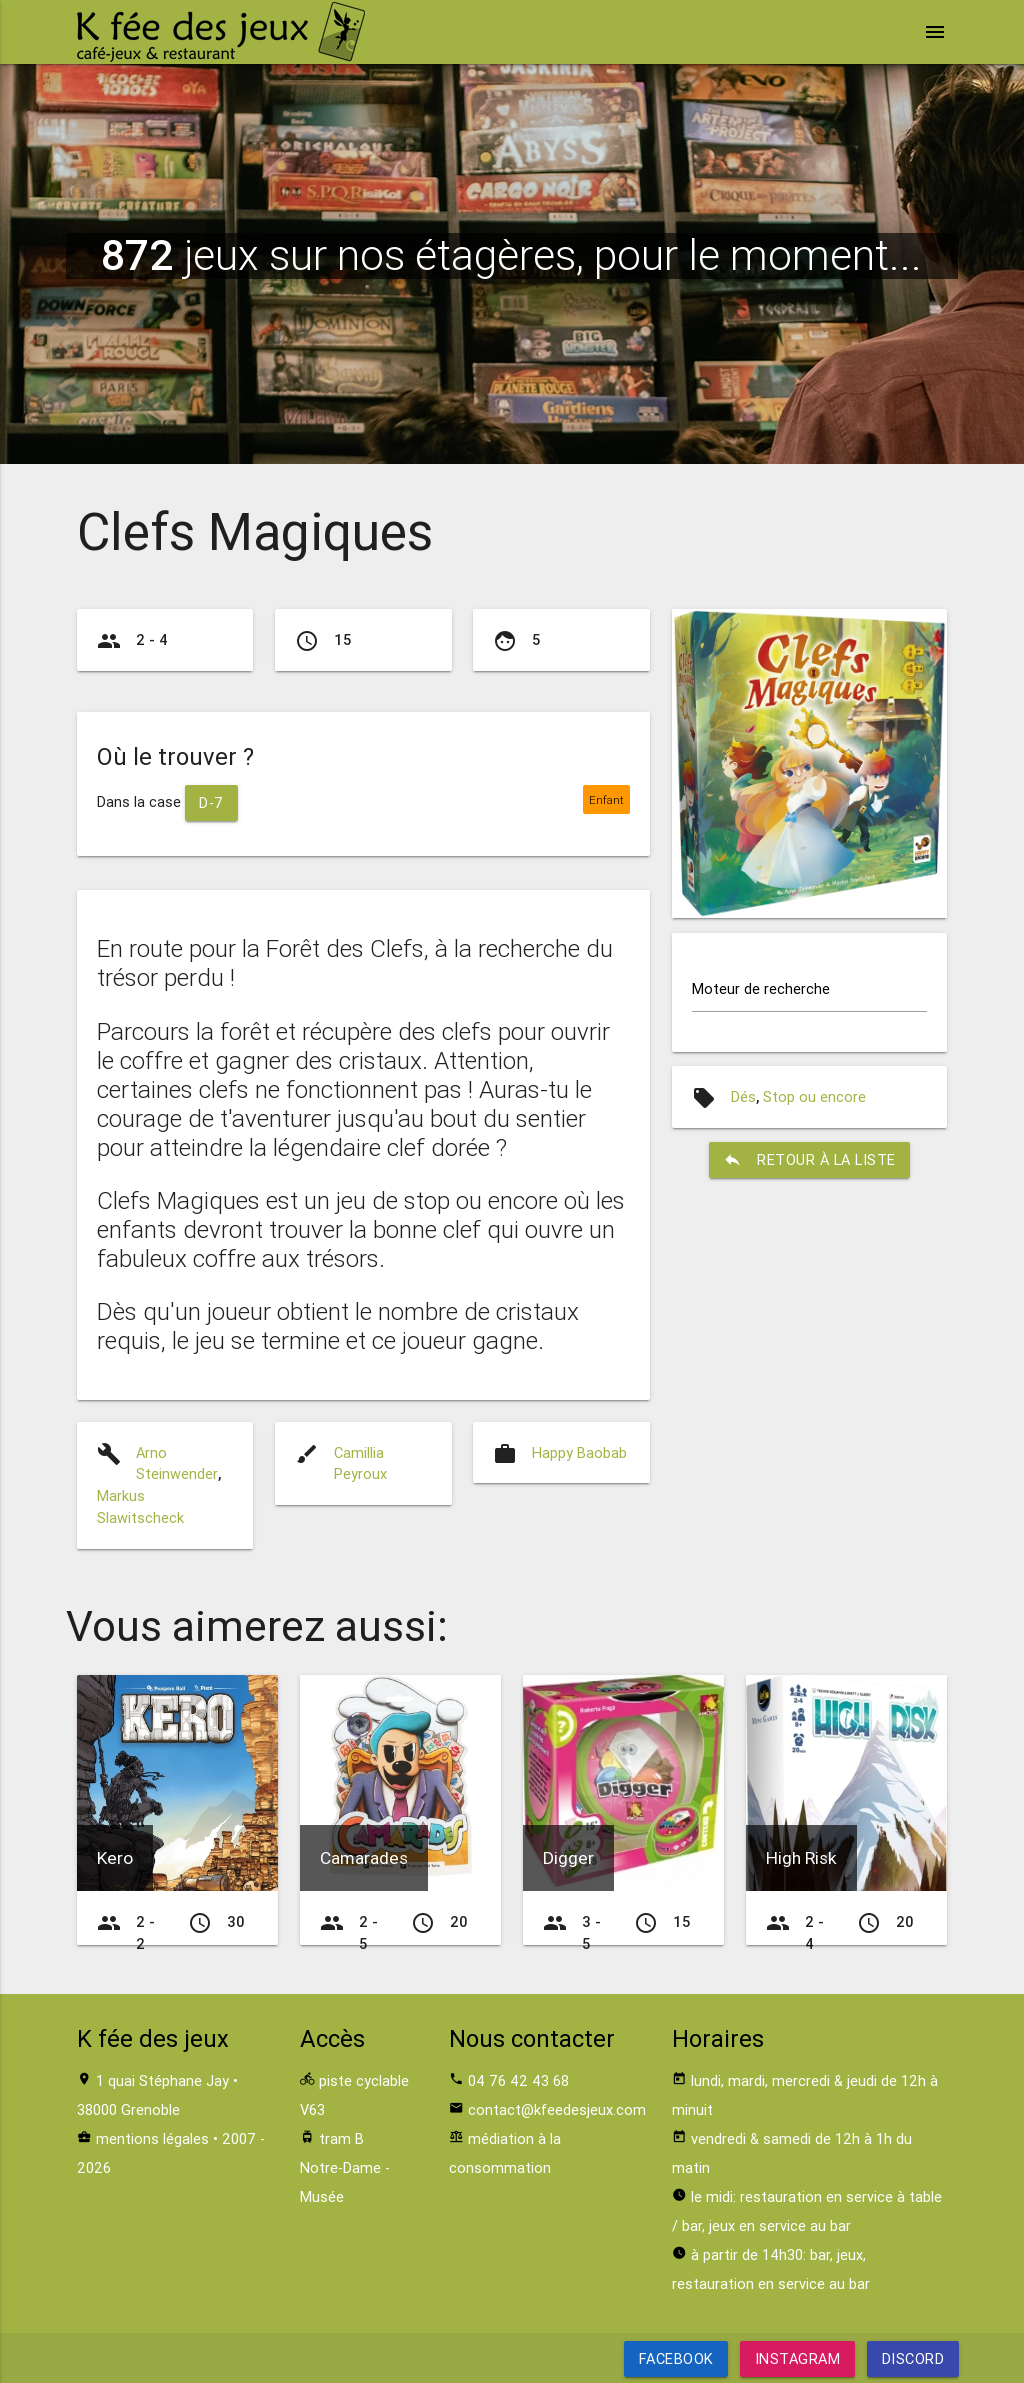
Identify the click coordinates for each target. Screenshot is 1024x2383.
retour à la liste (809, 1160)
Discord (912, 2358)
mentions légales (152, 2138)
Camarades (364, 1858)
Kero (115, 1858)
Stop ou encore (814, 1096)
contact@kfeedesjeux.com (557, 2109)
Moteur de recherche (761, 989)
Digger (568, 1858)
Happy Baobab (579, 1452)
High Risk (801, 1858)
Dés (743, 1096)
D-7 (211, 802)
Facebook (676, 2358)
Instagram (798, 2358)
